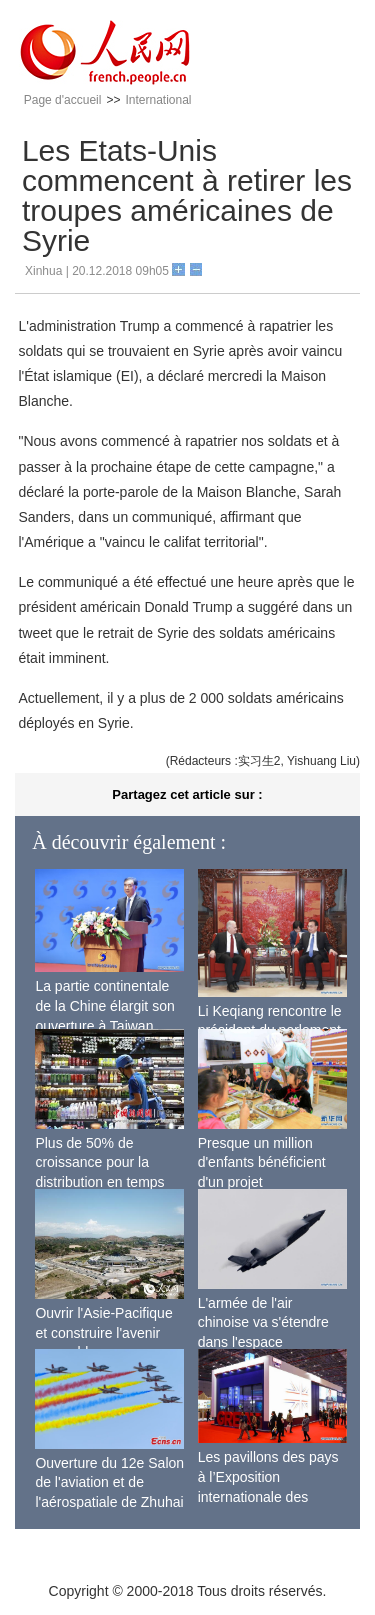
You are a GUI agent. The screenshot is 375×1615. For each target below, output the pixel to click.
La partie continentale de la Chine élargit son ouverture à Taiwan (104, 1005)
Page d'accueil (63, 100)
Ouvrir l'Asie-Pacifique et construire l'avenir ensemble (103, 1332)
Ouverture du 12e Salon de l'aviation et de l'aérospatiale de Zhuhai (109, 1482)
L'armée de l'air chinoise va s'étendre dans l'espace (263, 1322)
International (158, 100)
